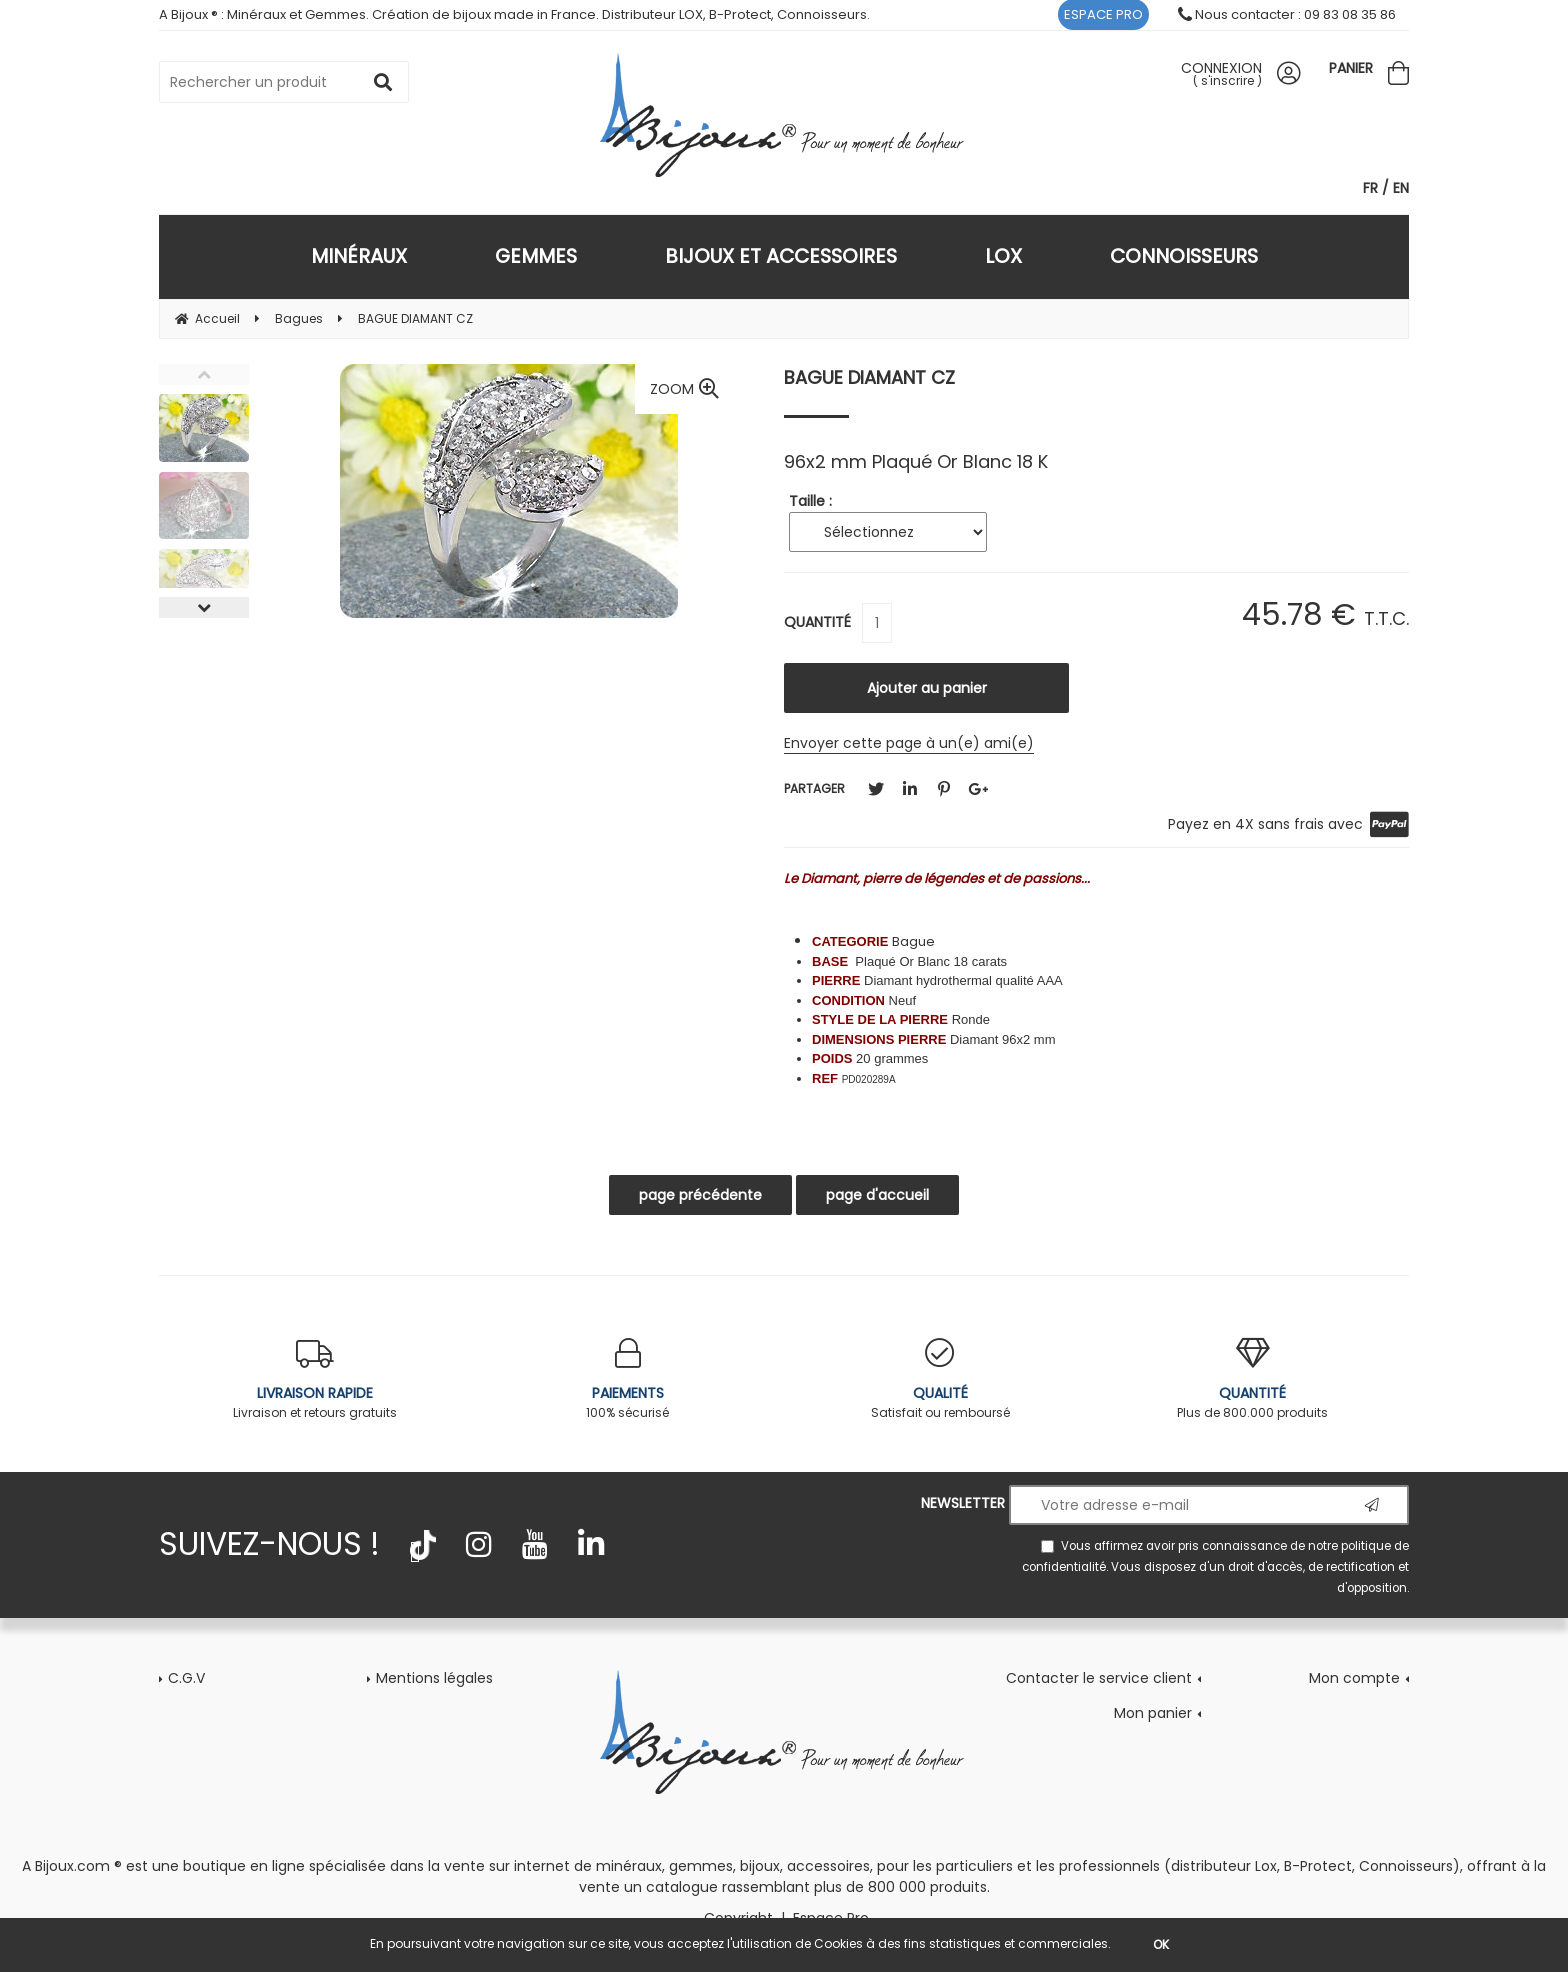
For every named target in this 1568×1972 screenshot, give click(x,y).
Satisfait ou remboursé (940, 1379)
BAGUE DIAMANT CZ (869, 377)
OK (1161, 1944)
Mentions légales (434, 1678)
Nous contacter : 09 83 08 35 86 (1287, 14)
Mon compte (1354, 1678)
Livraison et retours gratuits (315, 1379)
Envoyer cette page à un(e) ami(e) (909, 743)
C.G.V (186, 1678)
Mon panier (1153, 1713)
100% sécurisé (628, 1379)
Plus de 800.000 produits (1253, 1379)
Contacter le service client (1099, 1678)
